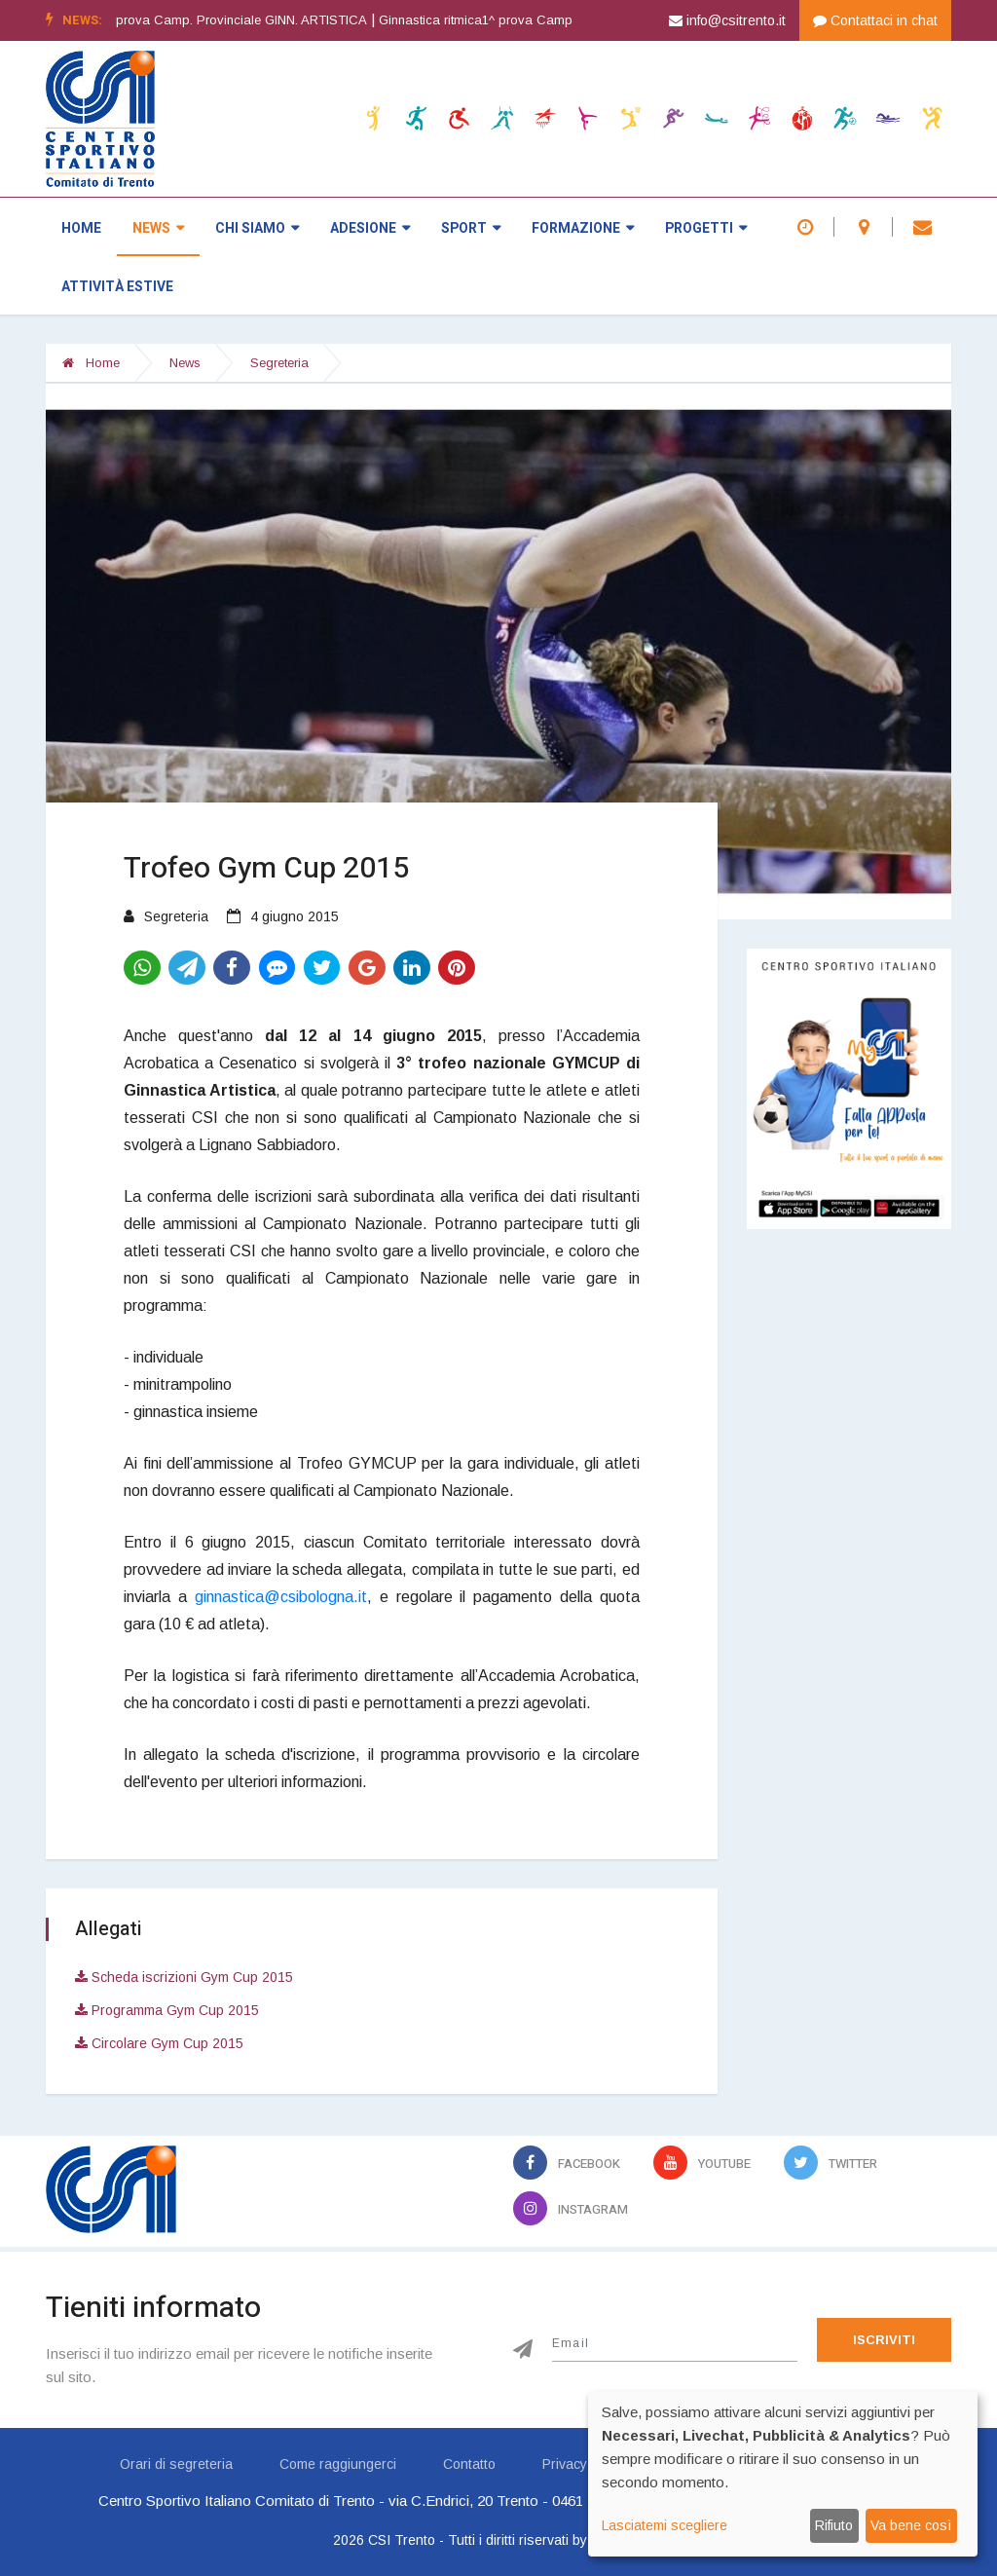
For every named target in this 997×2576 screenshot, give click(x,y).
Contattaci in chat (875, 20)
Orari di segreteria (176, 2464)
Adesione (370, 228)
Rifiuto (834, 2525)
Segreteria (279, 362)
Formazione (583, 228)
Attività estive (117, 287)
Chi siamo (257, 228)
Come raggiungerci (337, 2464)
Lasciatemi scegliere (664, 2525)
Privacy (564, 2464)
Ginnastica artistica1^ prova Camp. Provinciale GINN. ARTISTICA (213, 20)
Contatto (469, 2464)
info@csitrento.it (727, 20)
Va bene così (910, 2525)
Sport (470, 228)
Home (81, 228)
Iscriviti (884, 2340)
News (158, 228)
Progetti (706, 228)
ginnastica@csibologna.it (281, 1596)
